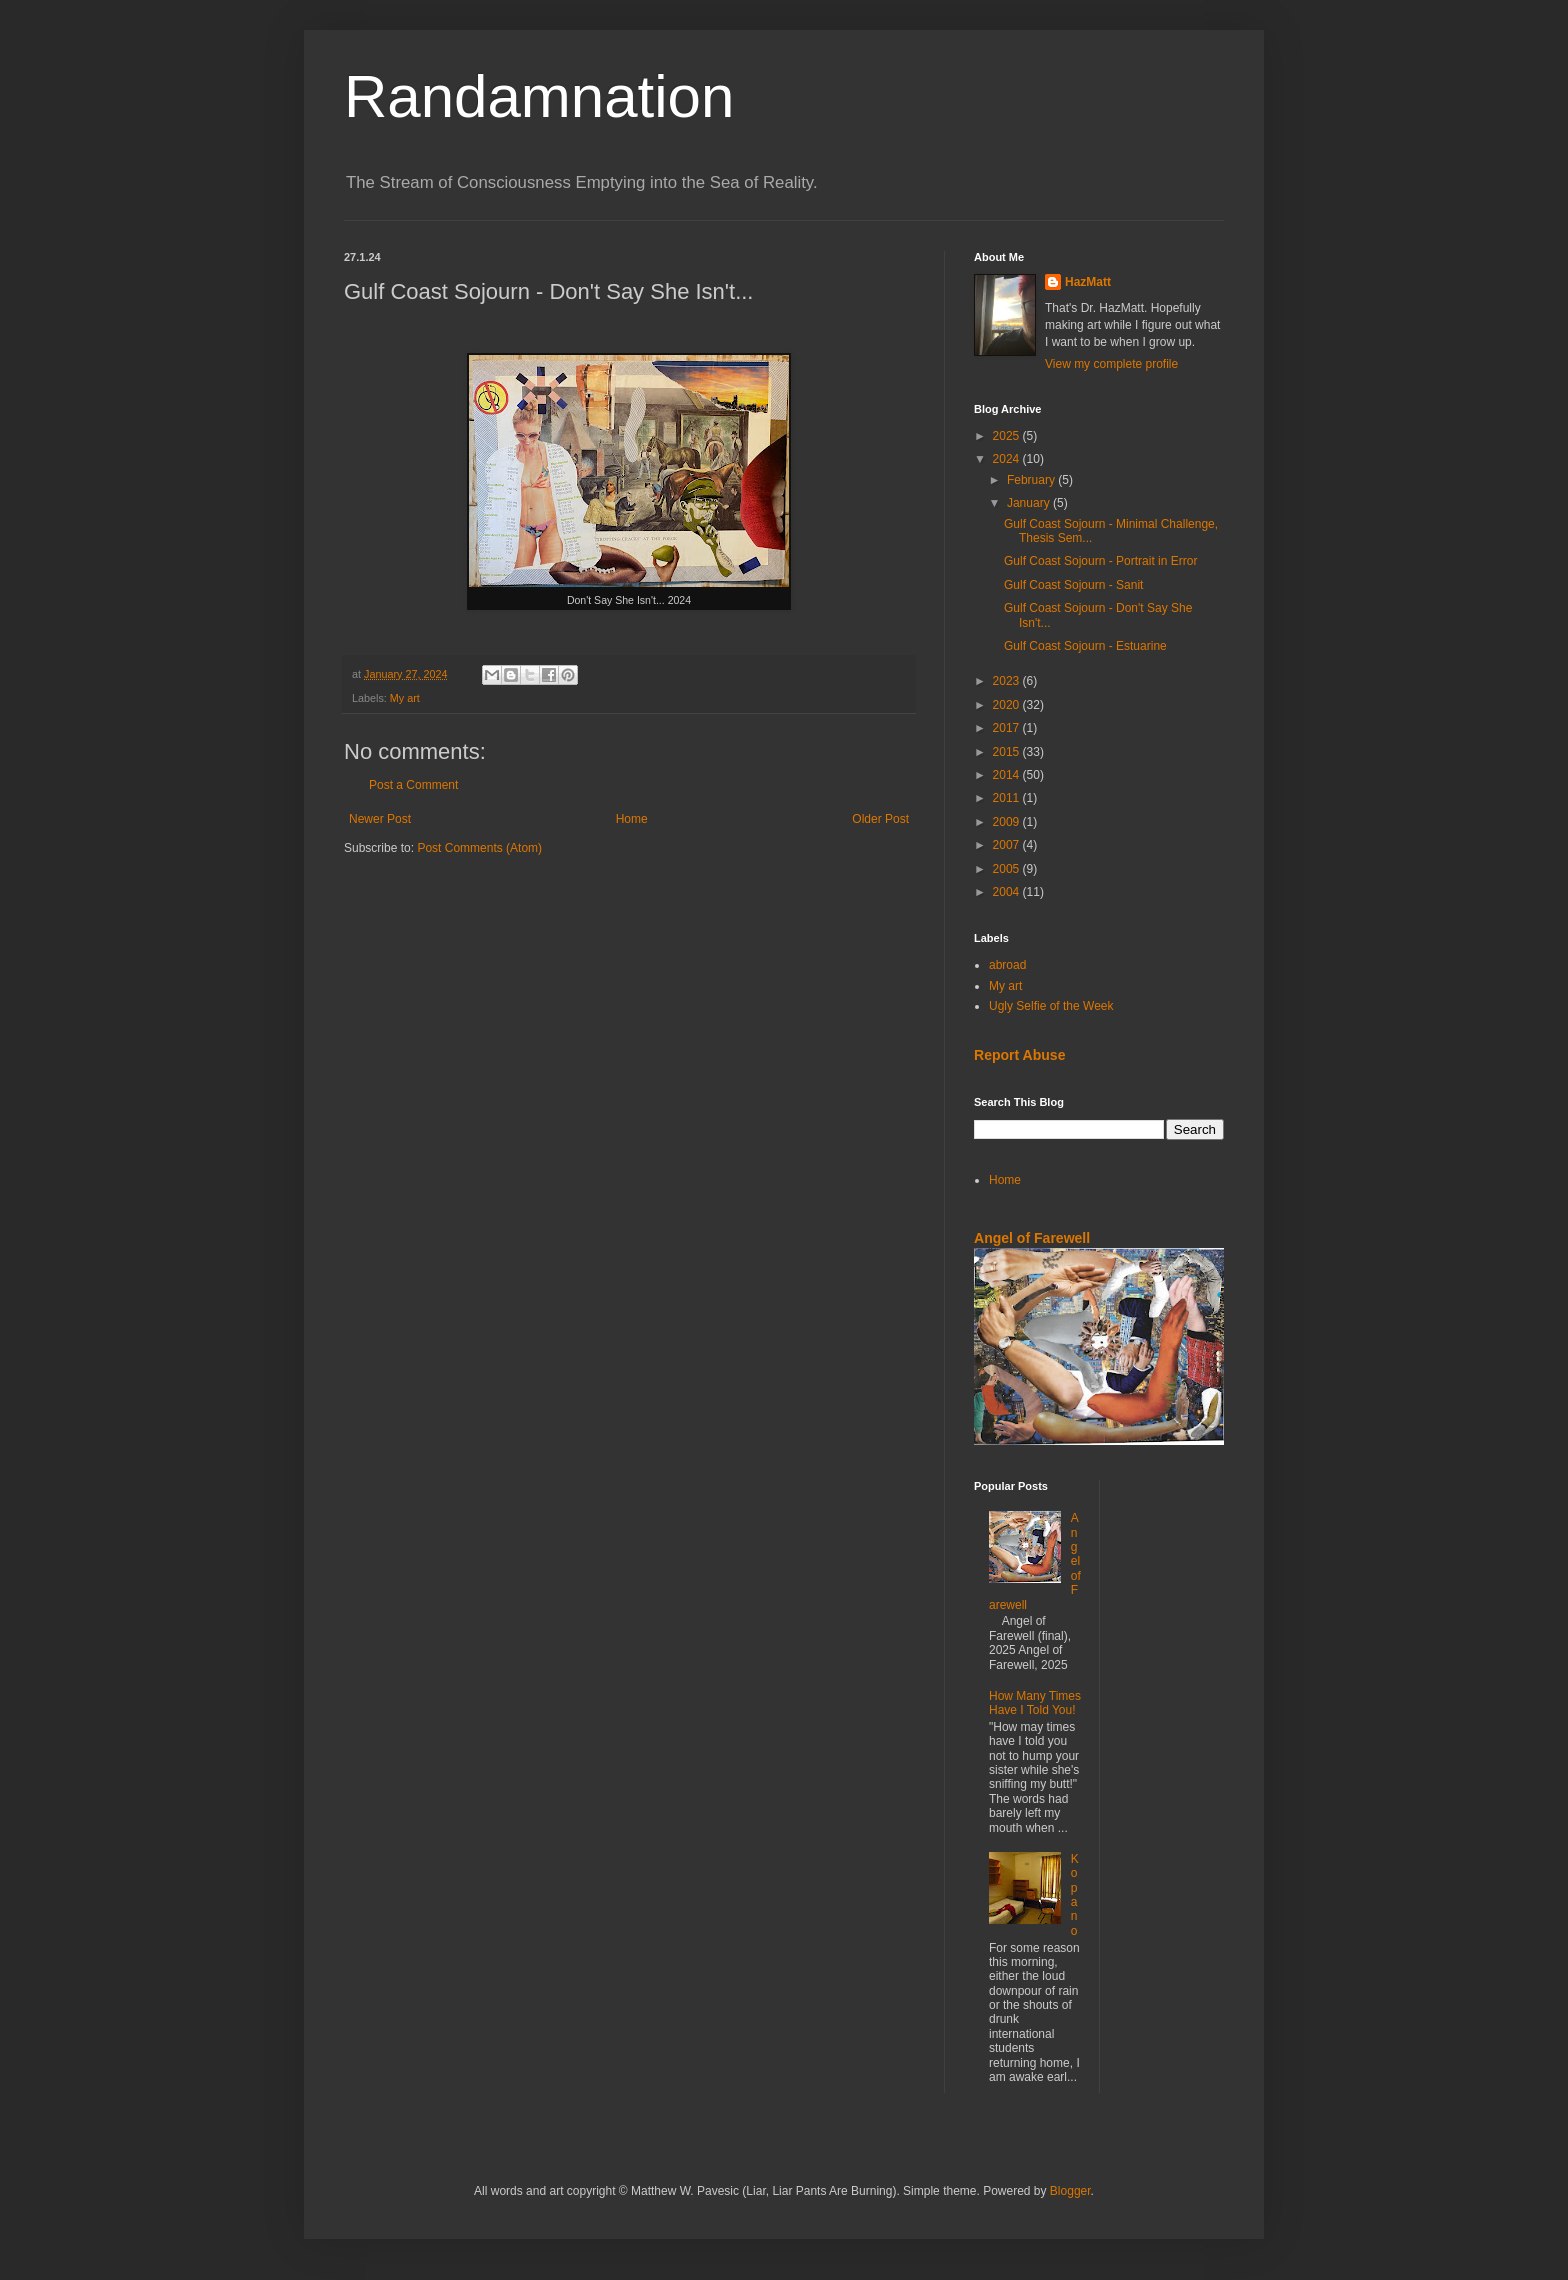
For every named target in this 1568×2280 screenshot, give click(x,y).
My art (405, 698)
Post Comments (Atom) (479, 848)
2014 (1008, 775)
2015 (1008, 752)
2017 (1008, 728)
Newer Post (380, 819)
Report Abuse (1019, 1055)
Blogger (1070, 2191)
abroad (1007, 965)
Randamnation (539, 96)
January (1030, 503)
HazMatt (1088, 282)
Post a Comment (413, 785)
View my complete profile (1111, 364)
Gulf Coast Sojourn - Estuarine (1085, 646)
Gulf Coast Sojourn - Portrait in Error (1100, 561)
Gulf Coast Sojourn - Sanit (1073, 585)
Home (632, 819)
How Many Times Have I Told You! (1035, 1703)
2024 (1008, 459)
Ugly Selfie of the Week (1051, 1006)
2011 (1008, 798)
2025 (1008, 436)
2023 (1008, 681)
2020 (1008, 705)
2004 (1008, 892)
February (1032, 480)
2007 (1008, 845)
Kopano (1075, 1895)
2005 (1008, 869)
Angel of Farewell (1032, 1238)
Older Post (880, 819)
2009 (1008, 822)
